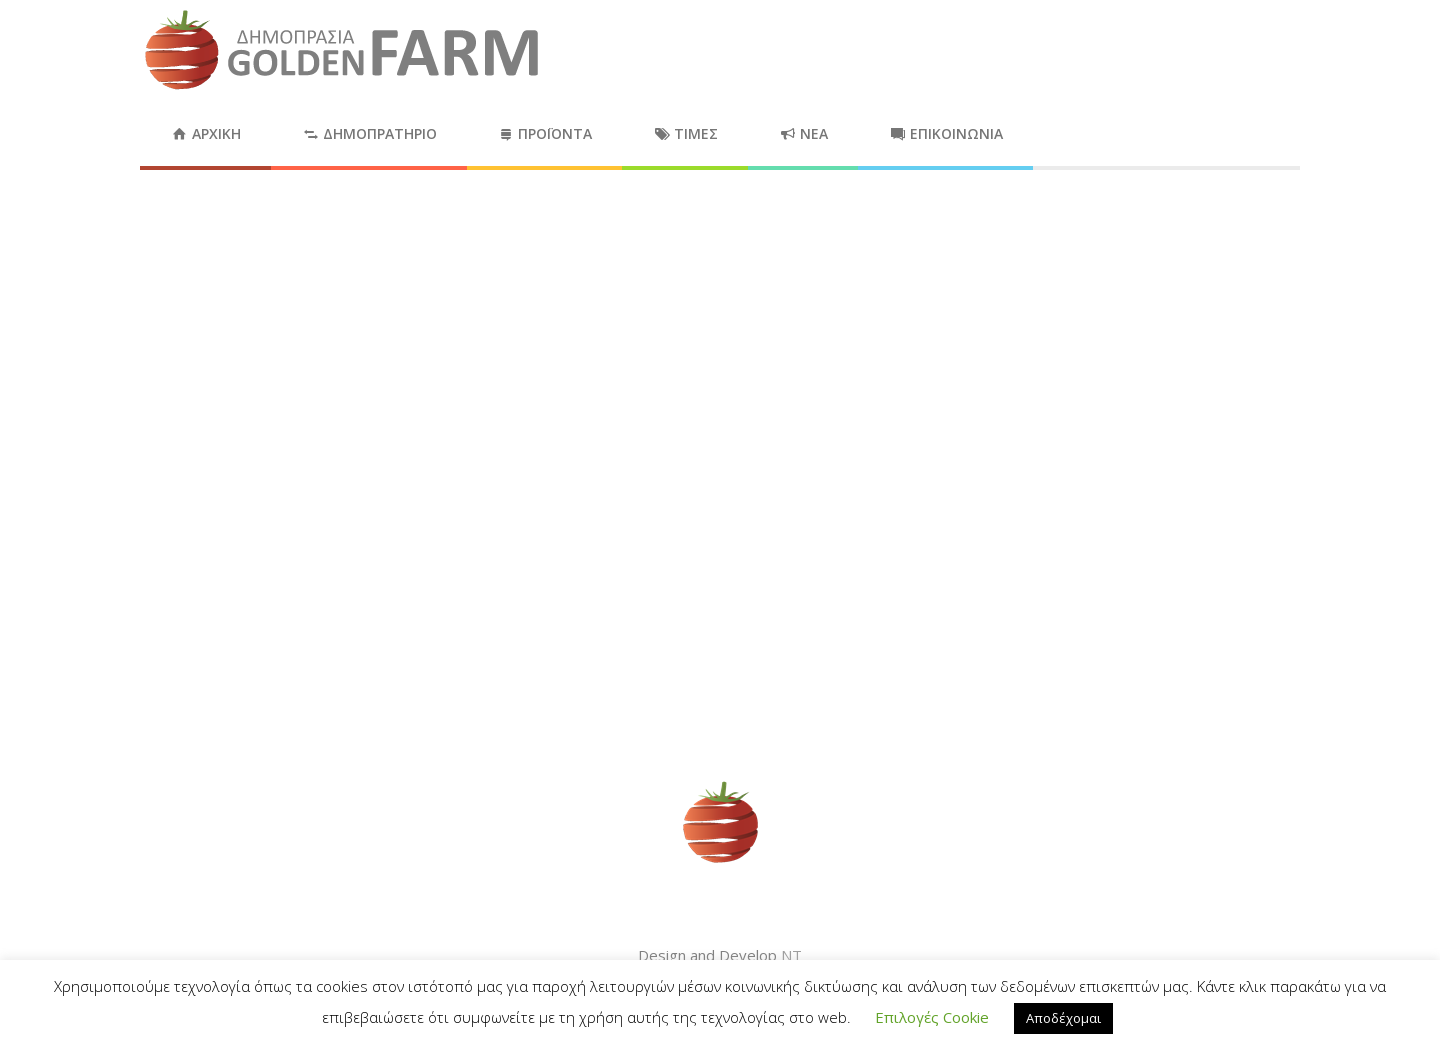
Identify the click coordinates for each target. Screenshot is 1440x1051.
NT (791, 955)
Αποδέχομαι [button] (1063, 1018)
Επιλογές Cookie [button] (932, 1017)
